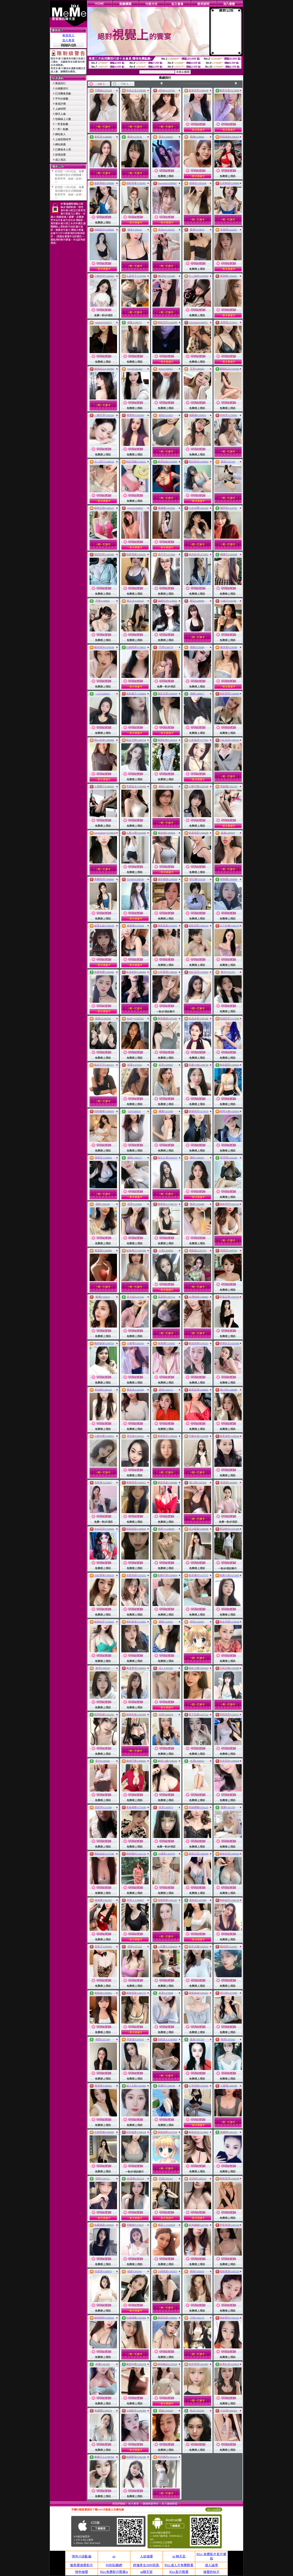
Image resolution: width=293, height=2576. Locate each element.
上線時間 (60, 108)
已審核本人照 (63, 149)
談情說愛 (60, 154)
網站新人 (60, 134)
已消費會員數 (63, 93)
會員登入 (68, 35)
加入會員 (68, 40)
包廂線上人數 (63, 118)
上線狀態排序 (63, 139)
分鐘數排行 (61, 88)
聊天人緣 (60, 113)
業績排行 (60, 83)
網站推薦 (60, 144)
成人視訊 (60, 159)
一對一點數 (61, 129)
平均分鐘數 (61, 98)
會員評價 (60, 103)
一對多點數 (61, 124)
